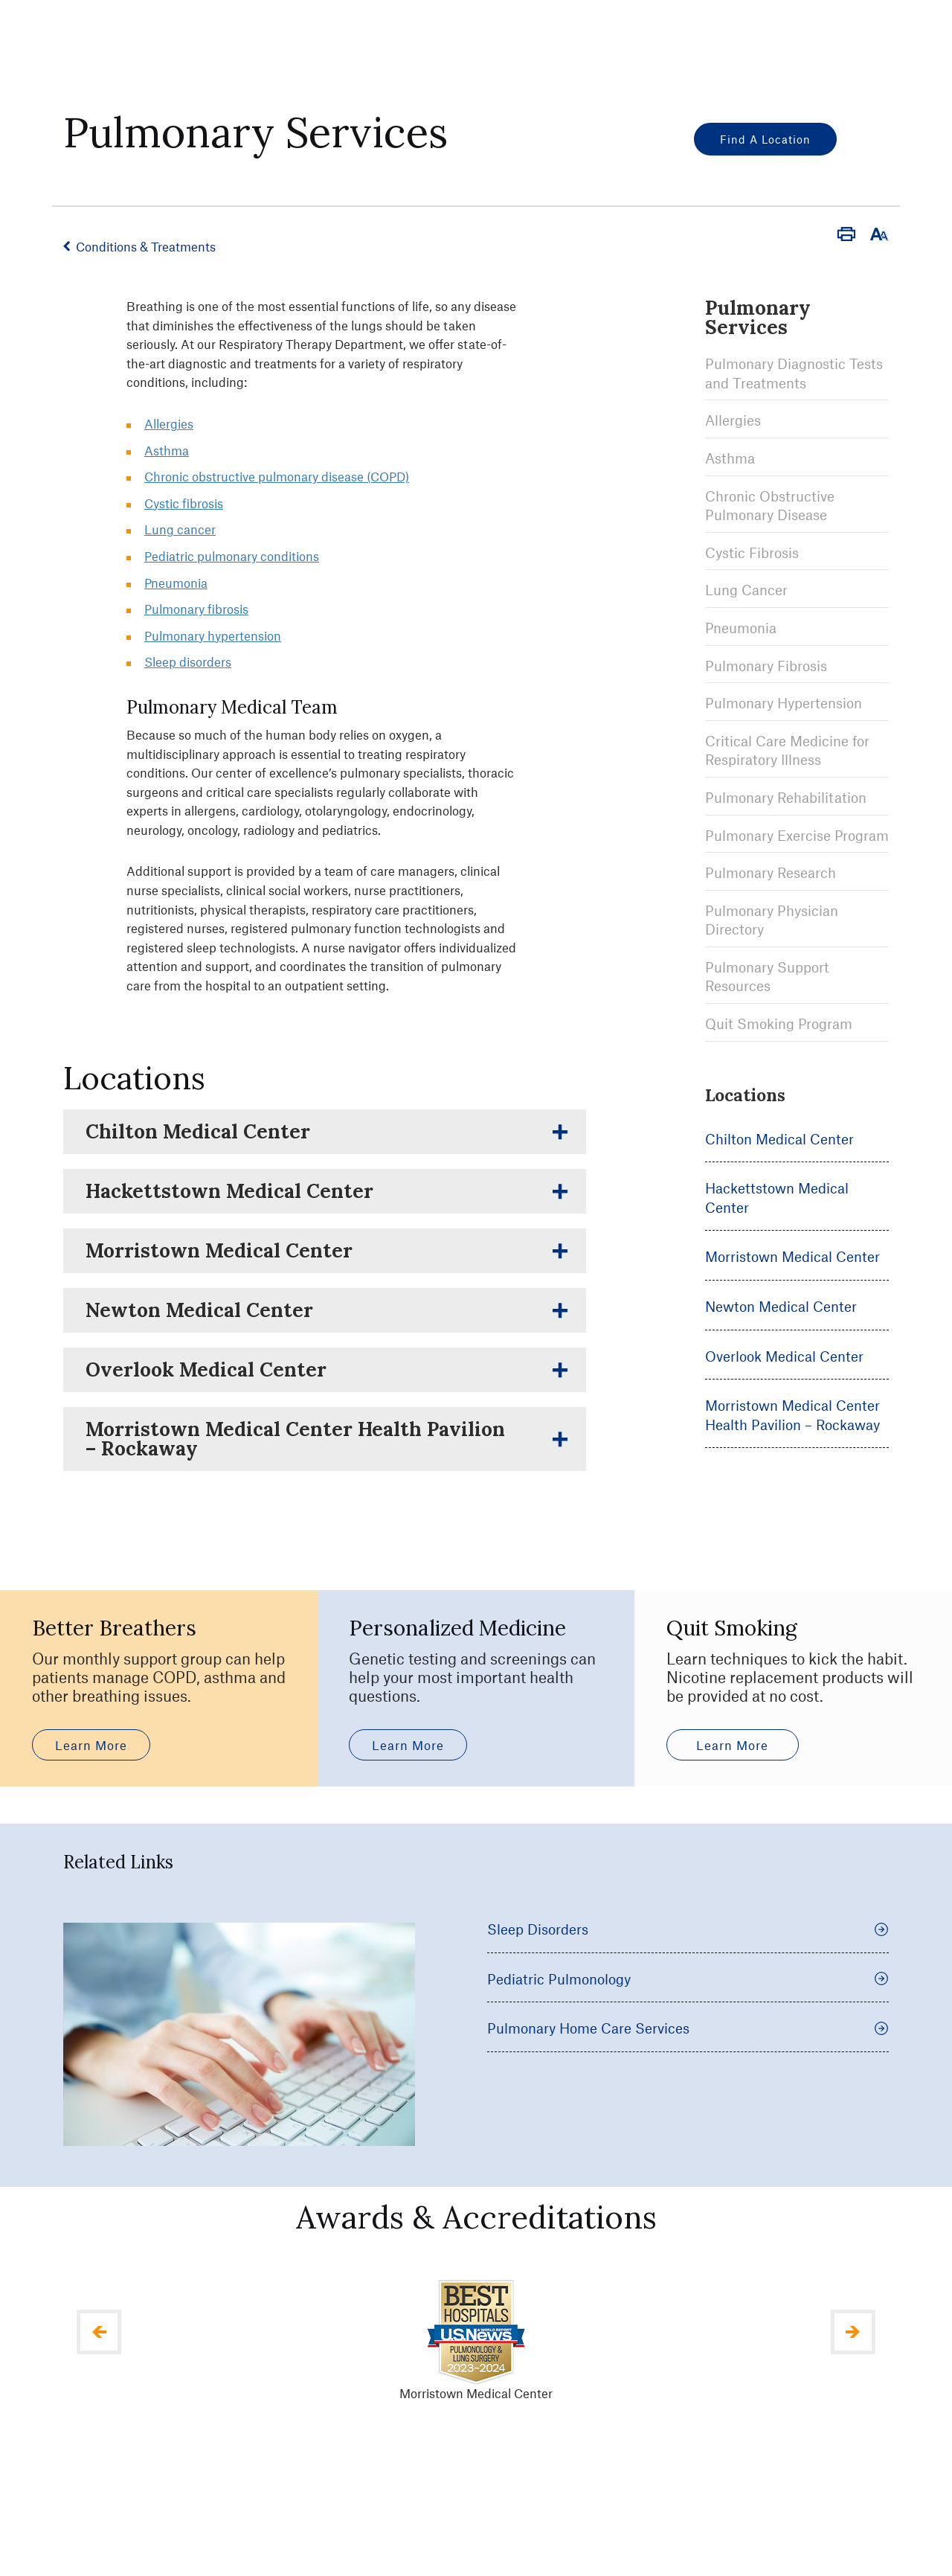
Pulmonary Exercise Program (797, 835)
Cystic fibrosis (183, 503)
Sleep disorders (187, 661)
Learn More (91, 1824)
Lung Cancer (746, 589)
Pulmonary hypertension (212, 635)
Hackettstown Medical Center (777, 1197)
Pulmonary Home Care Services (688, 2107)
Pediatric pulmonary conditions (231, 555)
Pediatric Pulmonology (688, 2058)
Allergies (733, 420)
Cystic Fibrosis (752, 552)
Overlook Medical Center (784, 1356)
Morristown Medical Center (792, 1256)
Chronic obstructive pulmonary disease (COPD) (276, 476)
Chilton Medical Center (779, 1138)
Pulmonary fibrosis (196, 608)
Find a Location (765, 139)
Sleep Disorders (688, 2008)
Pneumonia (740, 627)
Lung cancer (180, 529)
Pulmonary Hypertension (783, 702)
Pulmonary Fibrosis (766, 665)
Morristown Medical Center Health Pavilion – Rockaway (792, 1415)
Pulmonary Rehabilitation (785, 797)
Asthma (730, 458)
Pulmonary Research (770, 872)
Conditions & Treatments (146, 246)
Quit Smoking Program (778, 1023)
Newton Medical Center (781, 1306)
